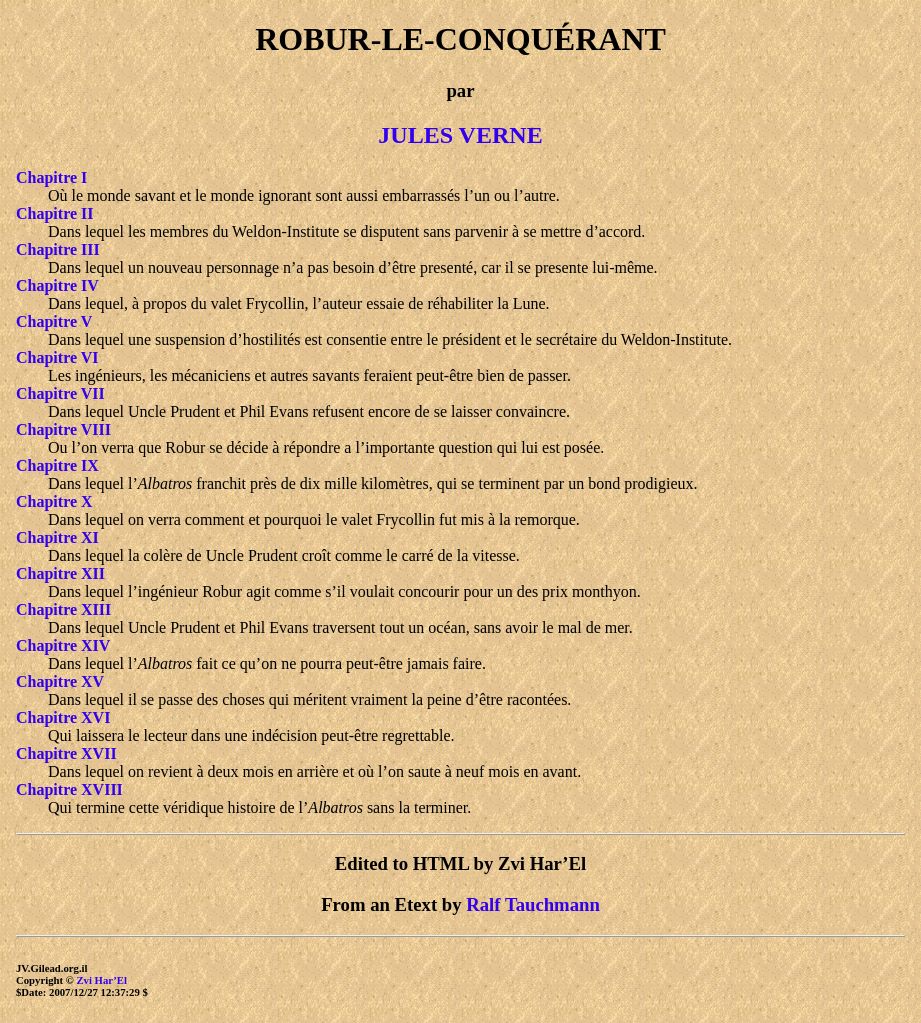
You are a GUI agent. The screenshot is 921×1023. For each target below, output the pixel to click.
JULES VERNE (460, 135)
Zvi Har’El (101, 980)
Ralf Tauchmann (533, 904)
